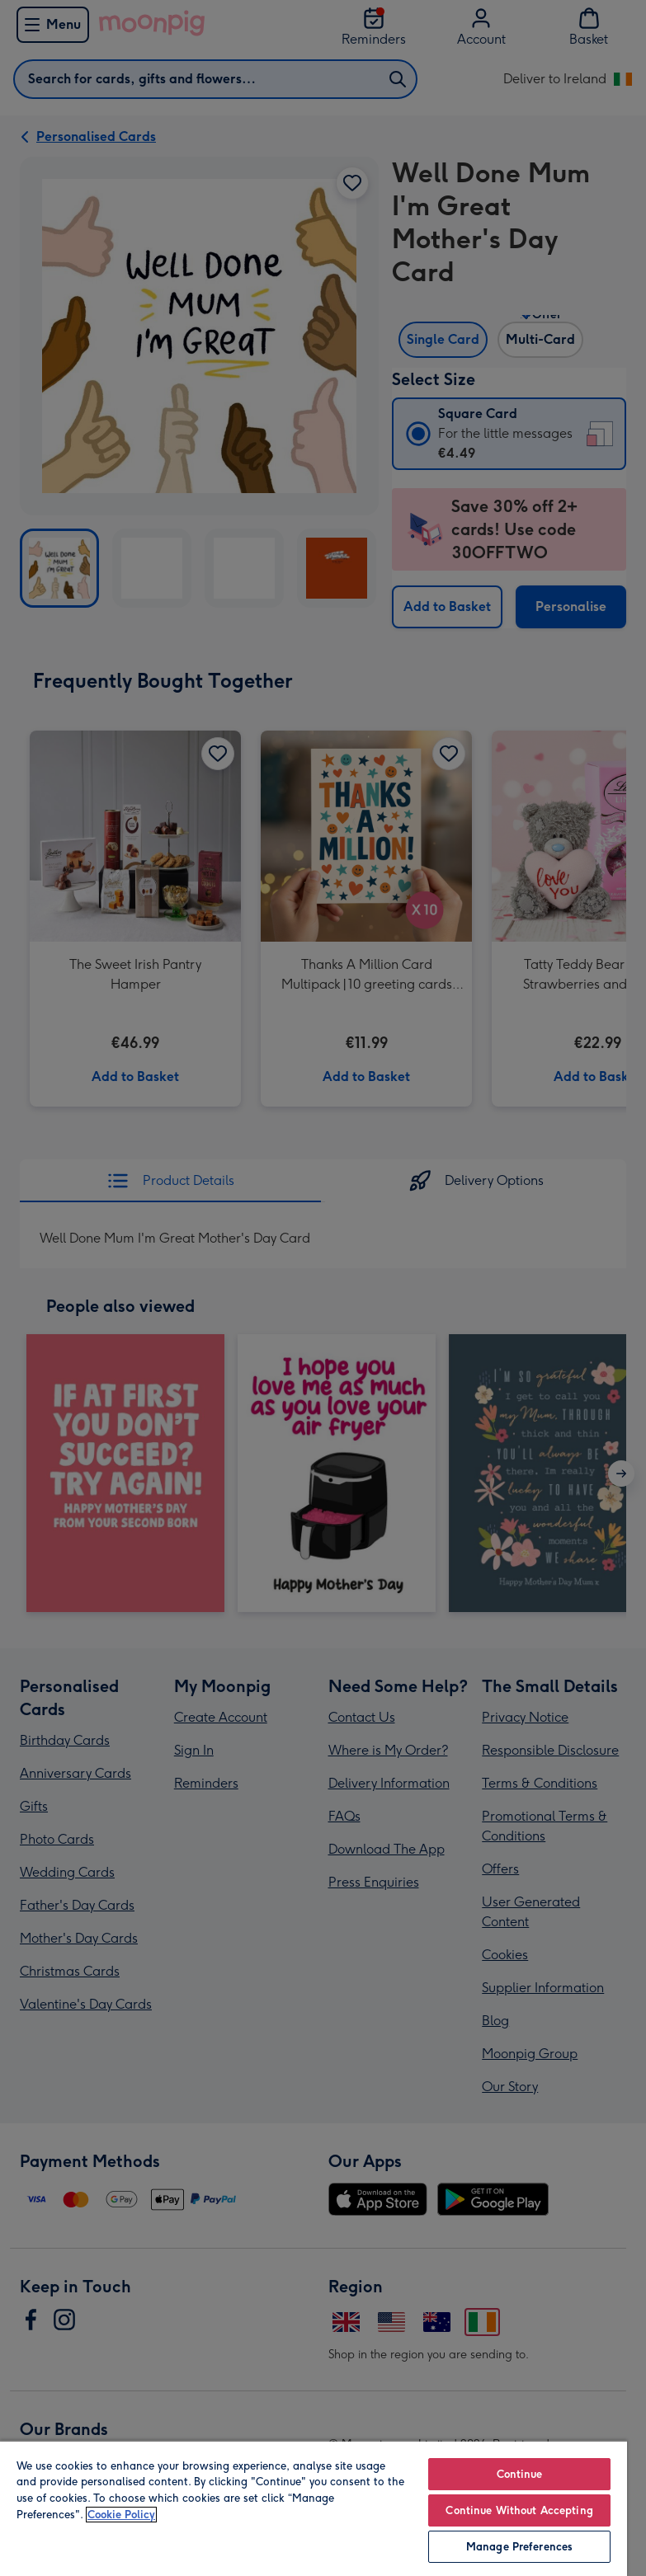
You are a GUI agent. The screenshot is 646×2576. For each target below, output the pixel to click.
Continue (520, 2474)
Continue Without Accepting (519, 2510)
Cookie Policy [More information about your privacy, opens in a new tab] (121, 2514)
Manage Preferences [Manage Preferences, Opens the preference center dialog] (519, 2547)
